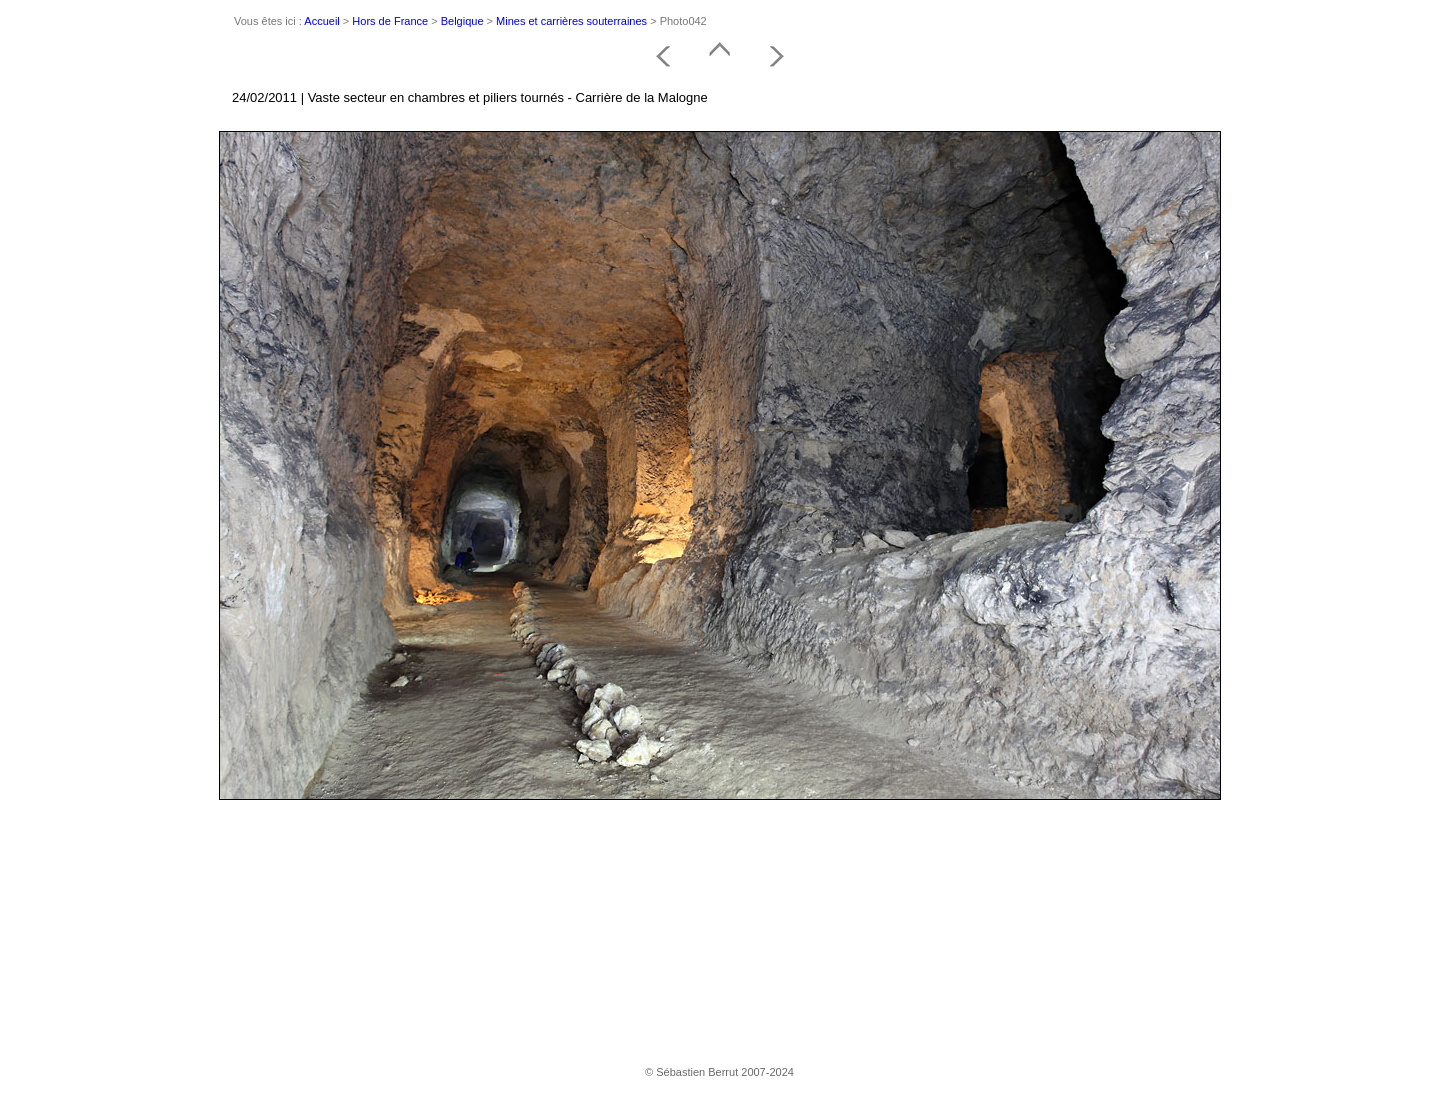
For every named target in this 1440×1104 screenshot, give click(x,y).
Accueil (321, 21)
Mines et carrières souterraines (571, 21)
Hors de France (390, 21)
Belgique (462, 21)
